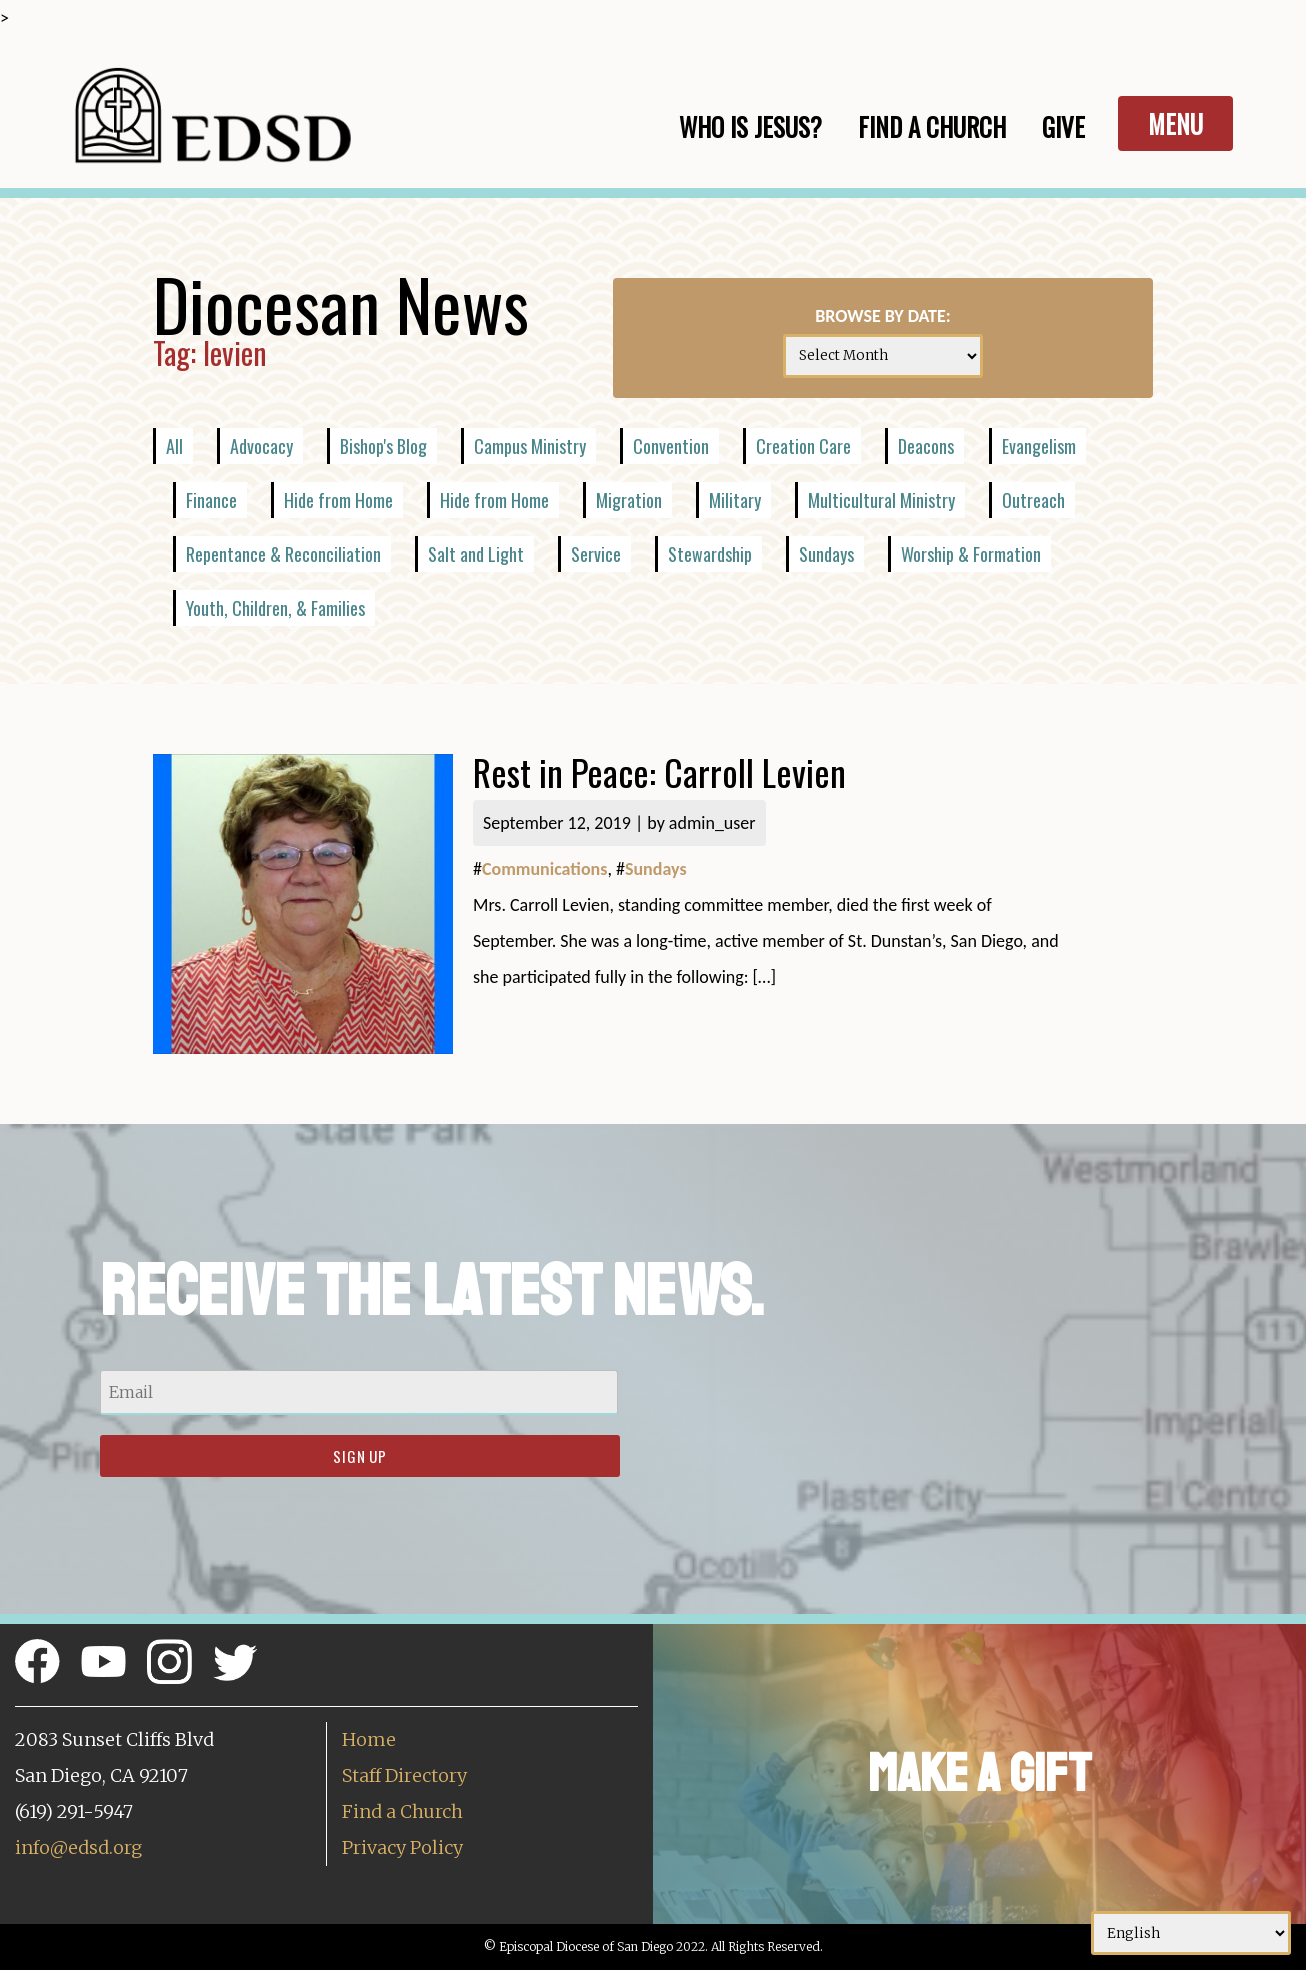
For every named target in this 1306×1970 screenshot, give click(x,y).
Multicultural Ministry (881, 500)
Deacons (926, 446)
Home (369, 1739)
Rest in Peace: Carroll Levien (659, 771)
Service (596, 554)
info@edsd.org (78, 1847)
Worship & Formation (971, 554)
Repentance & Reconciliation (283, 554)
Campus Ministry (530, 446)
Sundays (826, 554)
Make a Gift (979, 1773)
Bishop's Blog (383, 446)
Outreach (1033, 500)
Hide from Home (338, 500)
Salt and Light (476, 554)
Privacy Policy (402, 1847)
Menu (1175, 123)
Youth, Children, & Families (275, 608)
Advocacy (261, 446)
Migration (629, 500)
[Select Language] (1191, 1933)
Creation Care (803, 446)
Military (735, 500)
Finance (211, 500)
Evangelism (1039, 446)
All (174, 446)
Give (1063, 126)
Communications (544, 869)
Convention (671, 446)
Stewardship (710, 554)
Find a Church (402, 1811)
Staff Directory (404, 1775)
